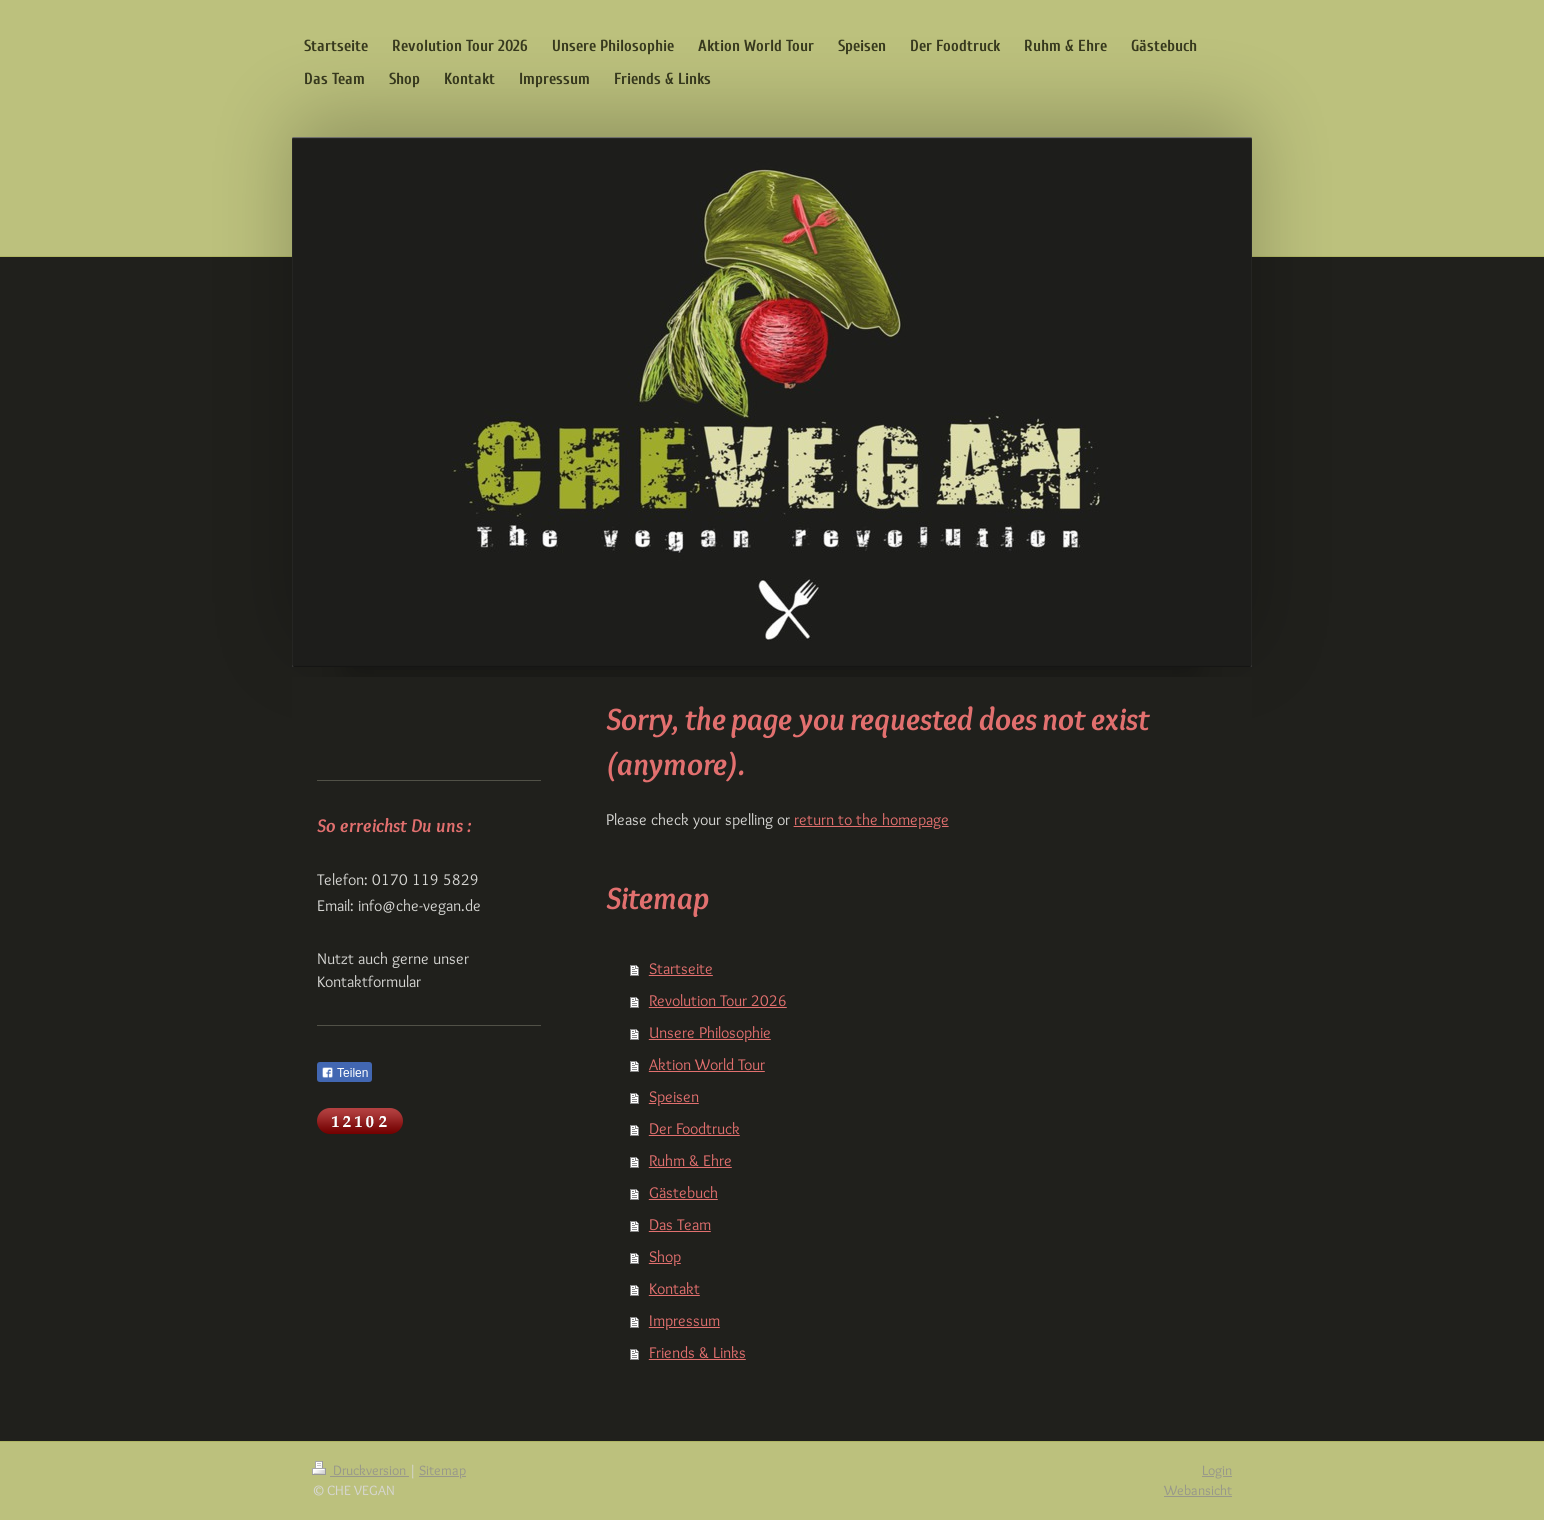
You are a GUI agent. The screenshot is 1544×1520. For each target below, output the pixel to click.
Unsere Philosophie (710, 1032)
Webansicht (1198, 1490)
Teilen (344, 1073)
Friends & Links (697, 1352)
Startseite (681, 968)
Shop (665, 1256)
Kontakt (674, 1288)
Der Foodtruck (694, 1128)
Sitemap (442, 1470)
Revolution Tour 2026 (718, 1000)
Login (1217, 1470)
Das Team (680, 1224)
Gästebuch (683, 1192)
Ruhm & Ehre (690, 1160)
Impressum (684, 1320)
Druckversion (360, 1470)
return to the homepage (871, 819)
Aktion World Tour (707, 1064)
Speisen (674, 1096)
